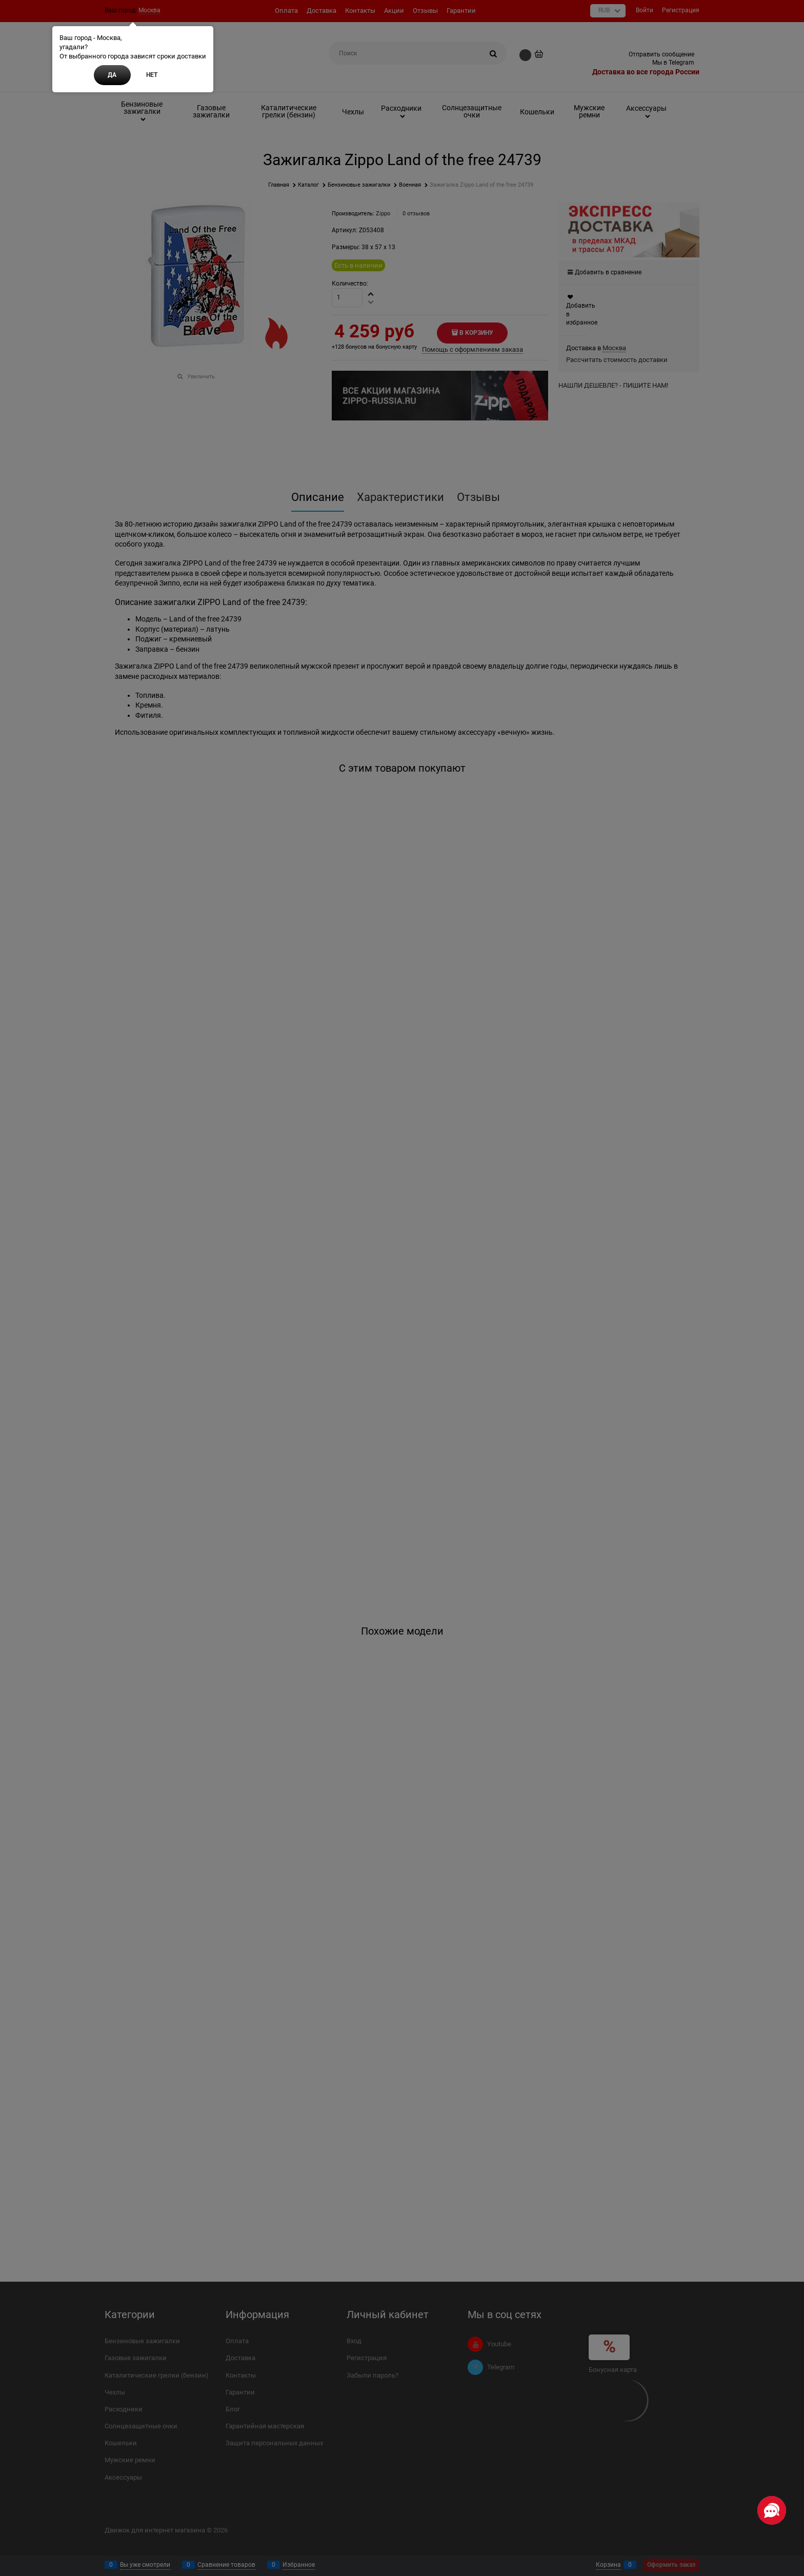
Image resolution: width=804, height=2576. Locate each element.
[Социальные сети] (771, 2510)
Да (112, 74)
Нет (151, 74)
